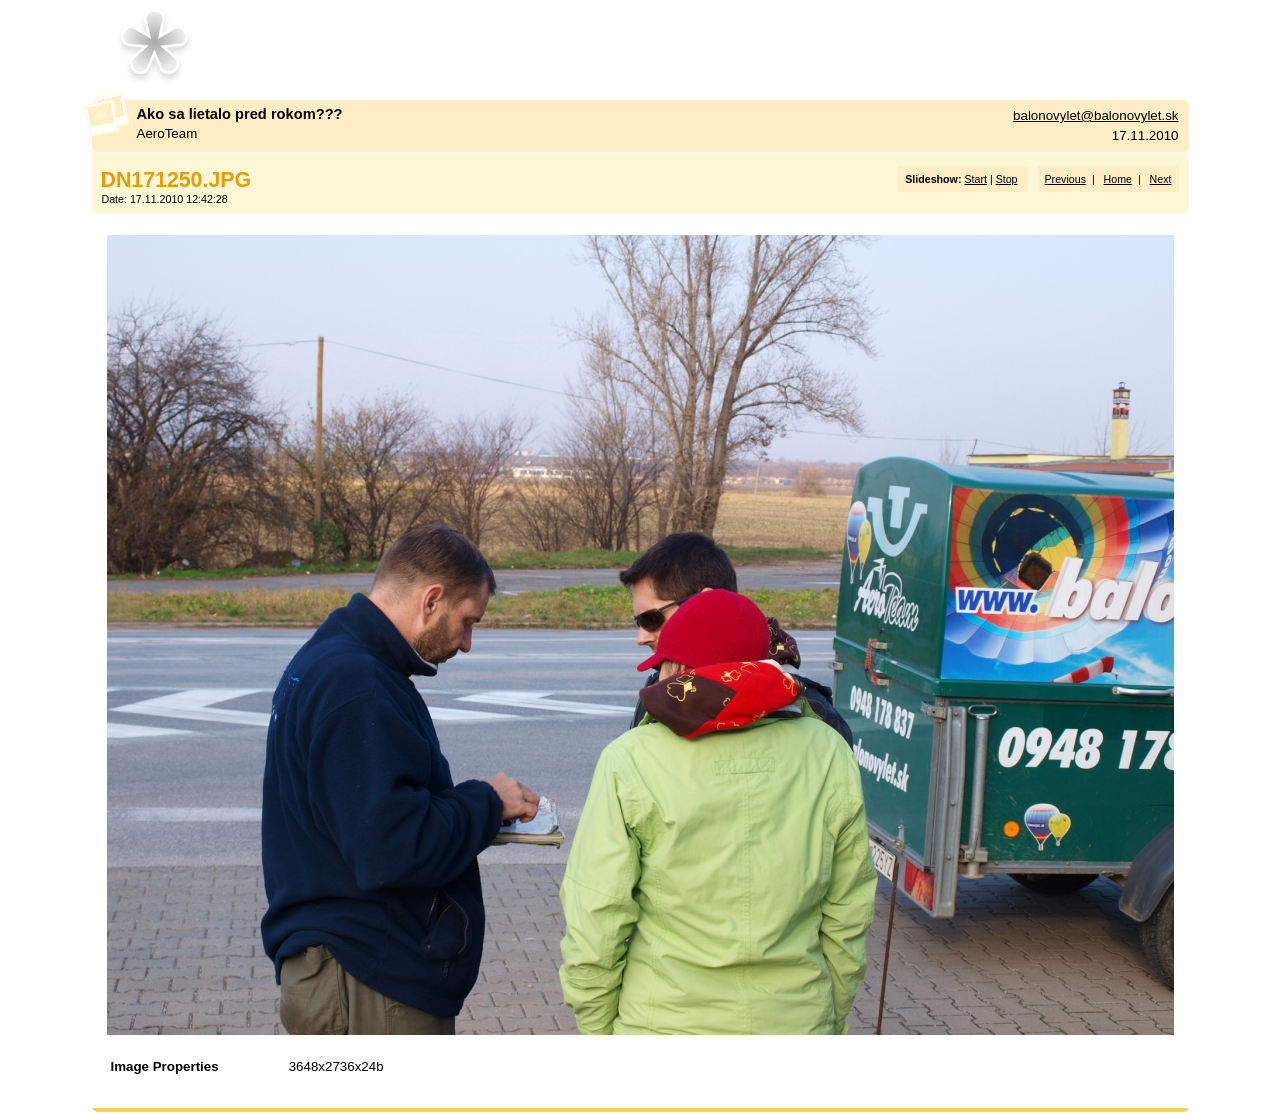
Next (1161, 179)
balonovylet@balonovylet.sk (1095, 115)
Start (975, 179)
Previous (1065, 179)
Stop (1007, 179)
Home (1118, 179)
